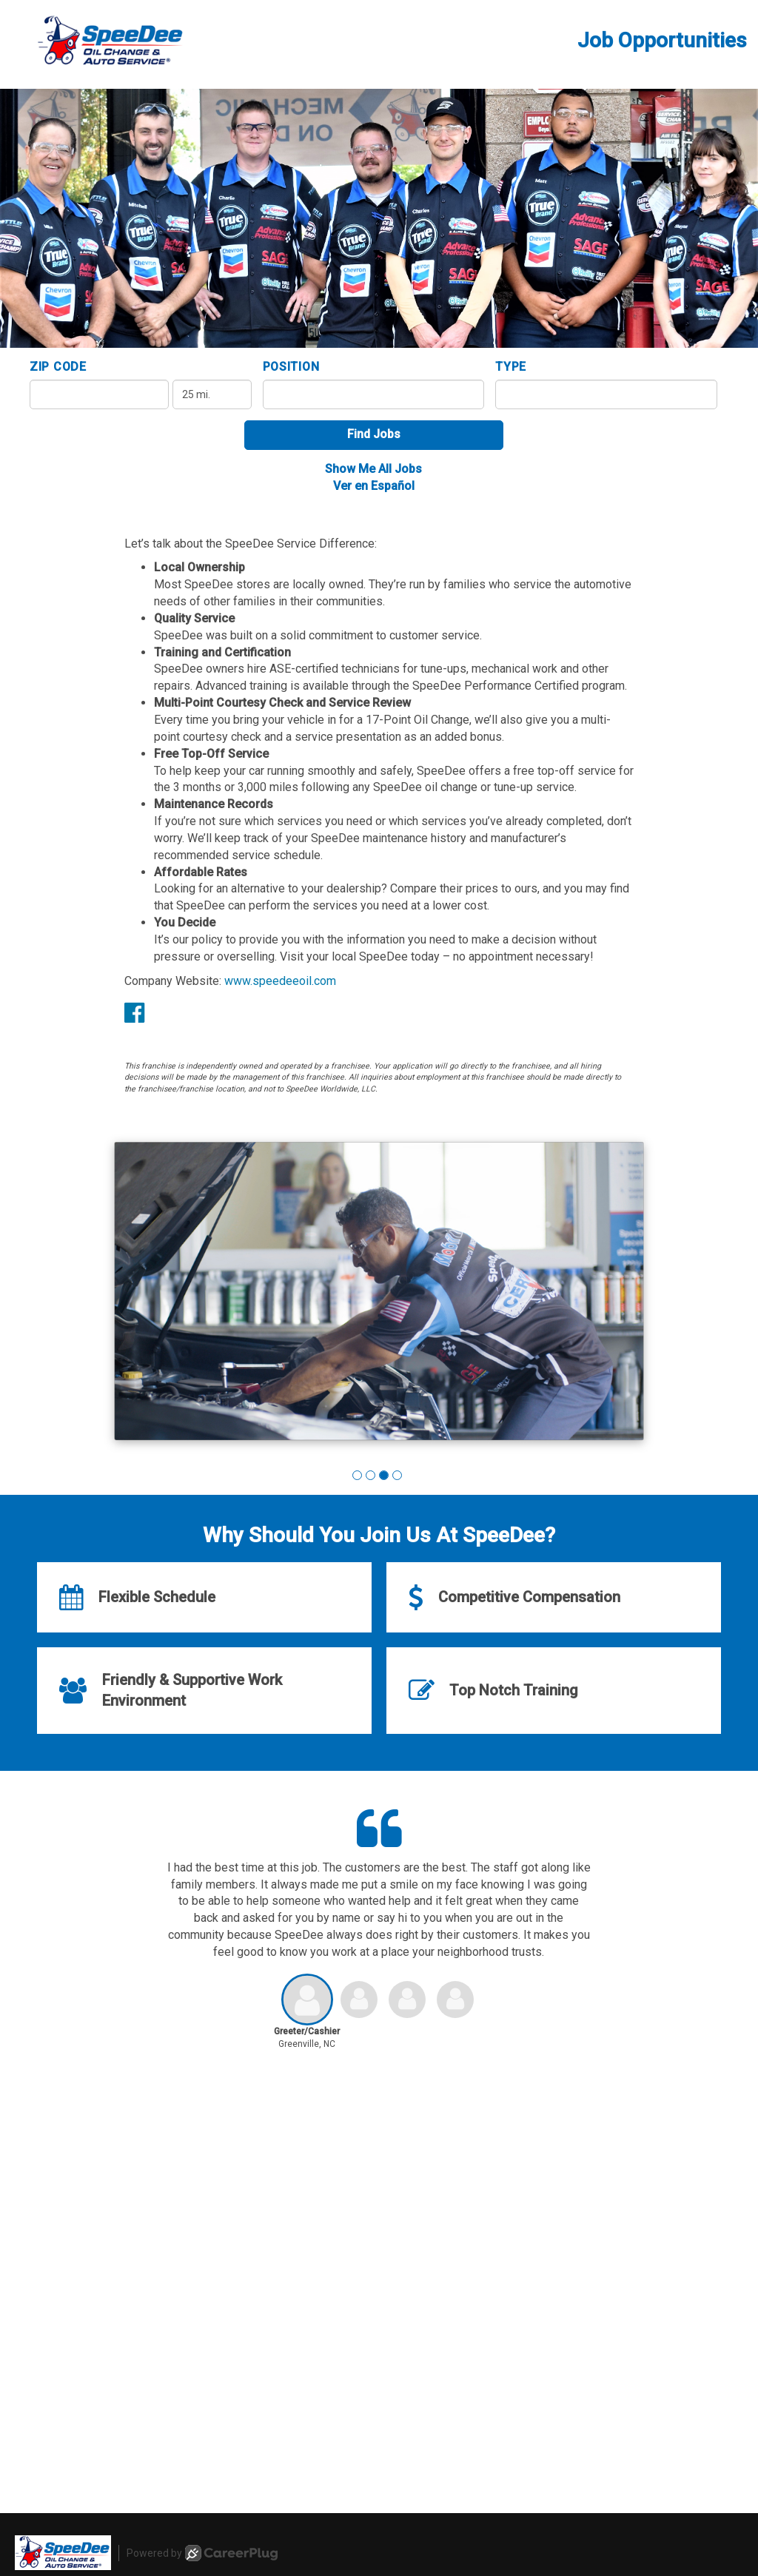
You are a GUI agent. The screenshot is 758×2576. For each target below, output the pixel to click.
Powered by (202, 2553)
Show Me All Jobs (373, 469)
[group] (379, 1293)
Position (291, 367)
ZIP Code (58, 367)
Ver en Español (374, 486)
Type (510, 367)
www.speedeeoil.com (280, 981)
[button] (357, 1475)
